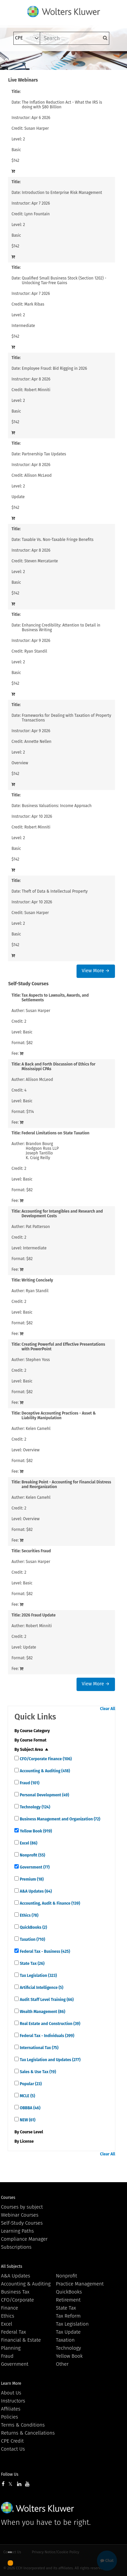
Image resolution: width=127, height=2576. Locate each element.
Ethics (28, 1915)
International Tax (38, 2047)
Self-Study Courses (22, 2223)
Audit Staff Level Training (46, 1999)
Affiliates (10, 2409)
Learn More (11, 2383)
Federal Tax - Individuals (46, 2035)
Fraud (29, 1783)
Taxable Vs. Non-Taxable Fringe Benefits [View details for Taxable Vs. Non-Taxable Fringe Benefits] (57, 539)
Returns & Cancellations (28, 2433)
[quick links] (16, 1758)
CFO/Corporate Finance (45, 1759)
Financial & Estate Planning (21, 2344)
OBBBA (29, 2108)
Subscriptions (16, 2247)
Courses (8, 2197)
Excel (28, 1843)
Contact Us (13, 2449)
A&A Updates (35, 1891)
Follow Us (9, 2474)
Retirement (68, 2300)
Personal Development (44, 1795)
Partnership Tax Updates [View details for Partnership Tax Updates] (44, 454)
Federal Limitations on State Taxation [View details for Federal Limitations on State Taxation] (56, 1133)
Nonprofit (32, 1855)
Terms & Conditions (23, 2425)
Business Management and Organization (59, 1819)
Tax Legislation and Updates (50, 2059)
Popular (30, 2084)
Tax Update (68, 2332)
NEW (27, 2120)
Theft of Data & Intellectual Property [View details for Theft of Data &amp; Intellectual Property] (55, 891)
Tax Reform (68, 2316)
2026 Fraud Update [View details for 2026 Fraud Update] (39, 1615)
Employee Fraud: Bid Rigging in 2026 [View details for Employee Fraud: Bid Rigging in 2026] (54, 368)
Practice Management (80, 2284)
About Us (11, 2393)
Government (34, 1867)
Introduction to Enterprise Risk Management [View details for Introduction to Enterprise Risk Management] (62, 192)
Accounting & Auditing (44, 1771)
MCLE (27, 2096)
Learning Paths (17, 2231)
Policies (9, 2417)
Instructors (13, 2401)
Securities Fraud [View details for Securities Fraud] (36, 1551)
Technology (34, 1807)
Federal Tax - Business (44, 1951)
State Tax (31, 1963)
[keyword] (74, 38)
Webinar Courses (19, 2215)
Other (62, 2364)
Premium (31, 1879)
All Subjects (11, 2266)
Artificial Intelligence (41, 1987)
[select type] (26, 38)
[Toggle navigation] (18, 60)
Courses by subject (22, 2207)
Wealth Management (42, 2011)
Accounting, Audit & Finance (49, 1903)
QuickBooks (33, 1927)
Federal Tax (13, 2332)
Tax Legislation (38, 1975)
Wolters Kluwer (37, 2507)
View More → (95, 971)
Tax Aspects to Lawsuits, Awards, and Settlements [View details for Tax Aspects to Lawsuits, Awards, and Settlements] (55, 997)
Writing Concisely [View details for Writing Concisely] (37, 1280)
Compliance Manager (24, 2239)
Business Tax (15, 2292)
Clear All (107, 1708)
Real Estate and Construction (49, 2023)
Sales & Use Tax (37, 2071)
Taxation (32, 1939)
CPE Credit (12, 2441)
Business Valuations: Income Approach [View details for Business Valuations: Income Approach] (57, 805)
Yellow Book (35, 1831)
